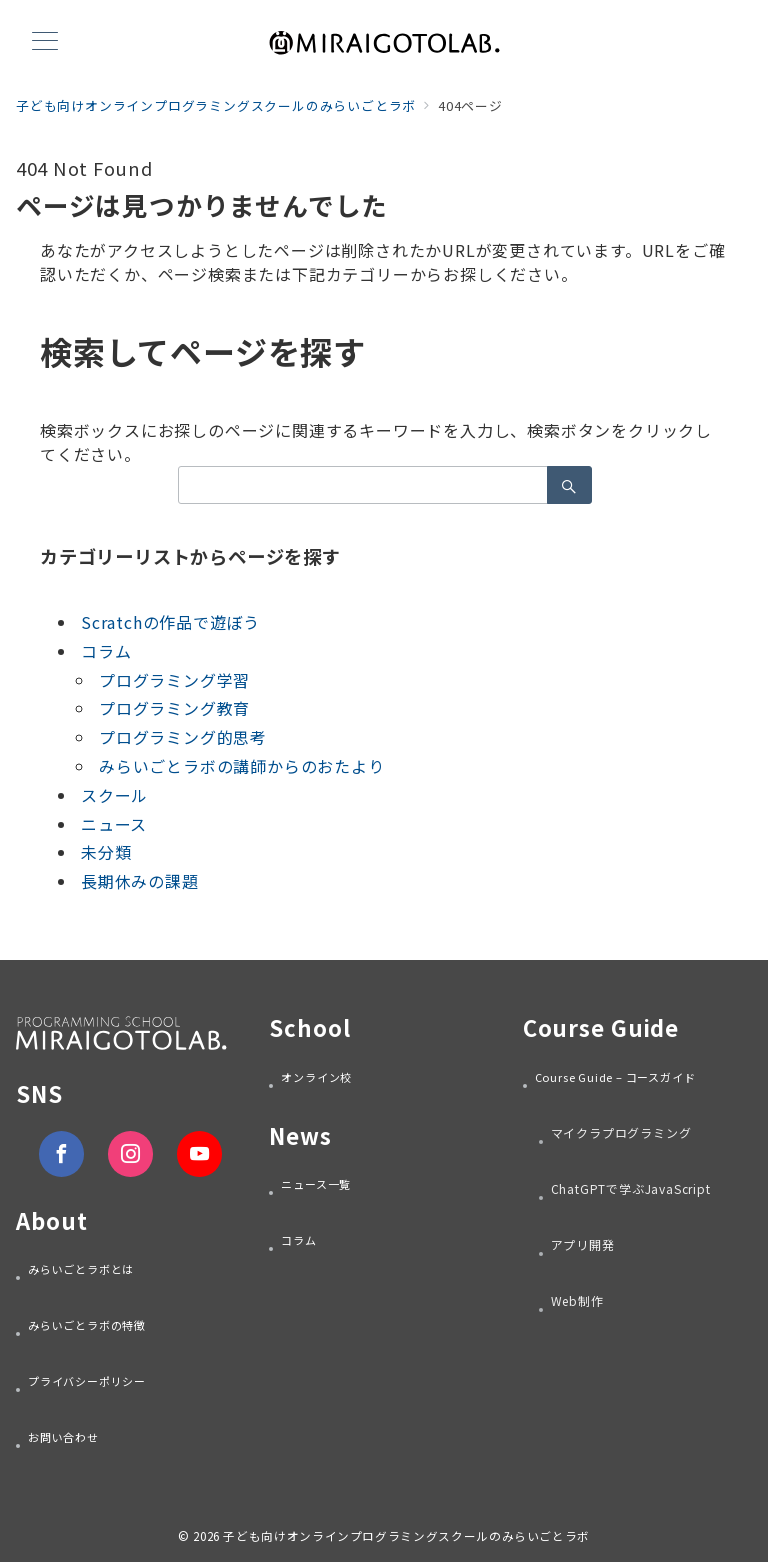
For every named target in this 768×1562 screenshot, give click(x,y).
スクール (114, 795)
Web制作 (577, 1300)
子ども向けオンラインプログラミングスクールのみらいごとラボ (406, 1536)
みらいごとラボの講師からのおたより (242, 766)
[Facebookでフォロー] (61, 1153)
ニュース (114, 824)
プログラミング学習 (174, 680)
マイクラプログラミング (621, 1132)
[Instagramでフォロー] (130, 1153)
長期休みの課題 (140, 881)
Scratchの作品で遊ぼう (170, 622)
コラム (106, 651)
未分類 (106, 852)
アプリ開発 (583, 1244)
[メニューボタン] (45, 42)
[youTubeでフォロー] (199, 1153)
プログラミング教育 (174, 708)
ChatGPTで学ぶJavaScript (631, 1188)
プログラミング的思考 (183, 737)
